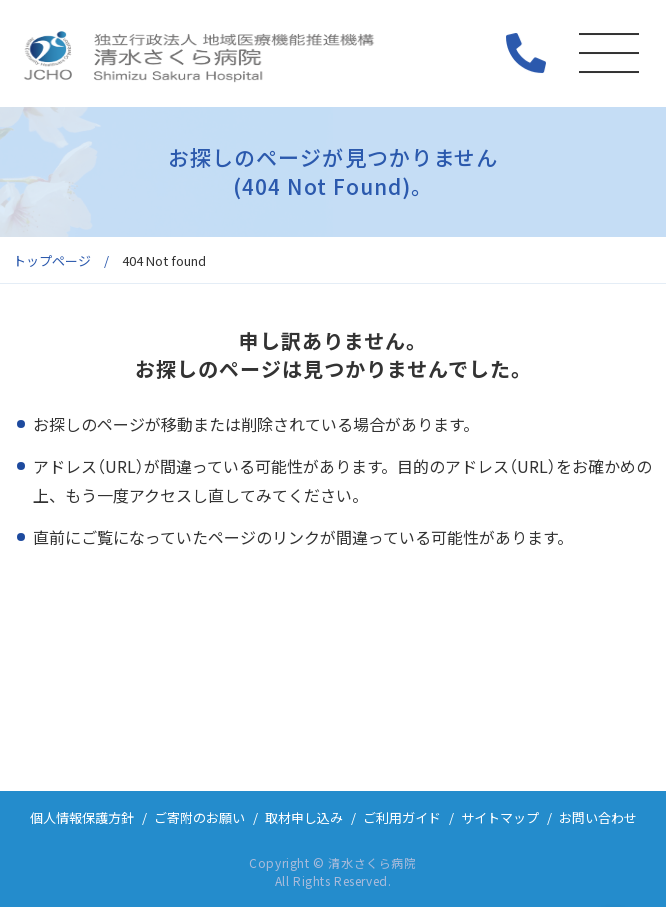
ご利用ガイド (402, 817)
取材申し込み (304, 817)
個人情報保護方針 (82, 817)
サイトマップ (500, 817)
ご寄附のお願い (199, 817)
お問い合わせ (598, 817)
